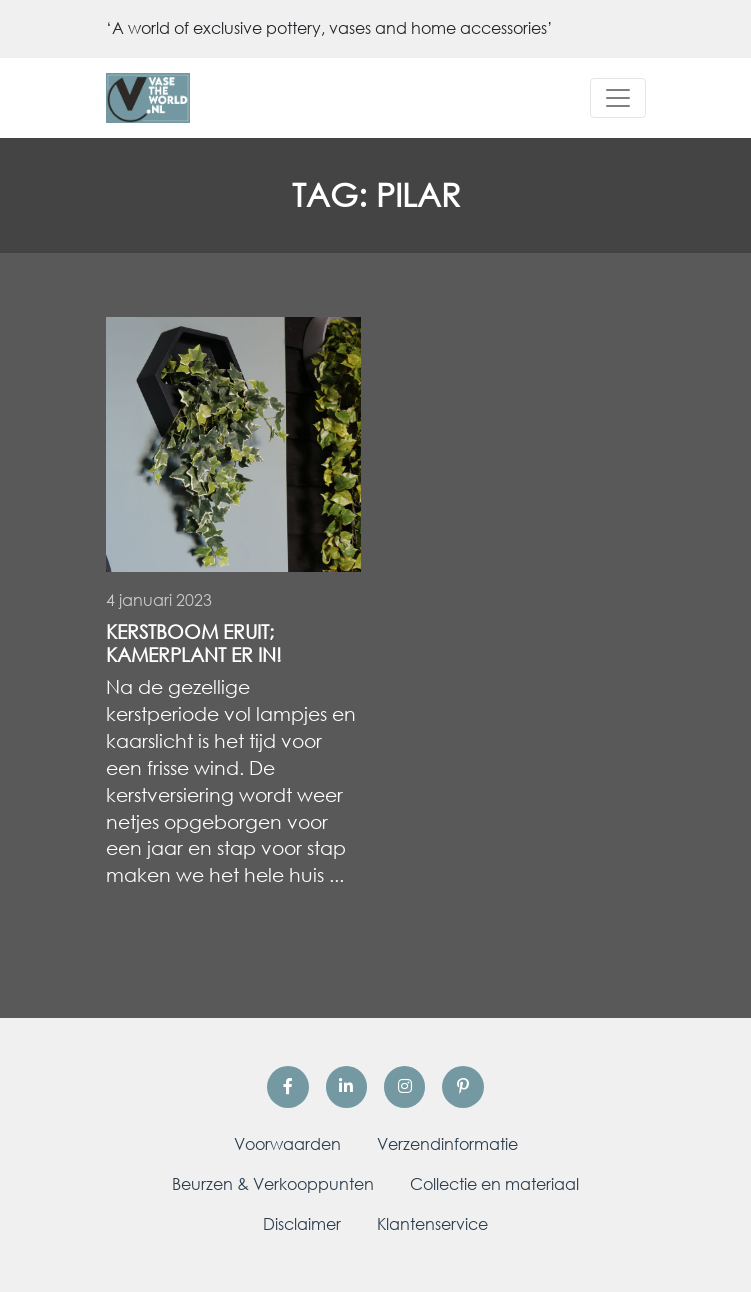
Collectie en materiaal (494, 1184)
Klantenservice (432, 1224)
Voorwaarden (287, 1144)
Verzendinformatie (447, 1144)
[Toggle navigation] (618, 98)
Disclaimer (302, 1224)
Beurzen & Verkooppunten (273, 1184)
